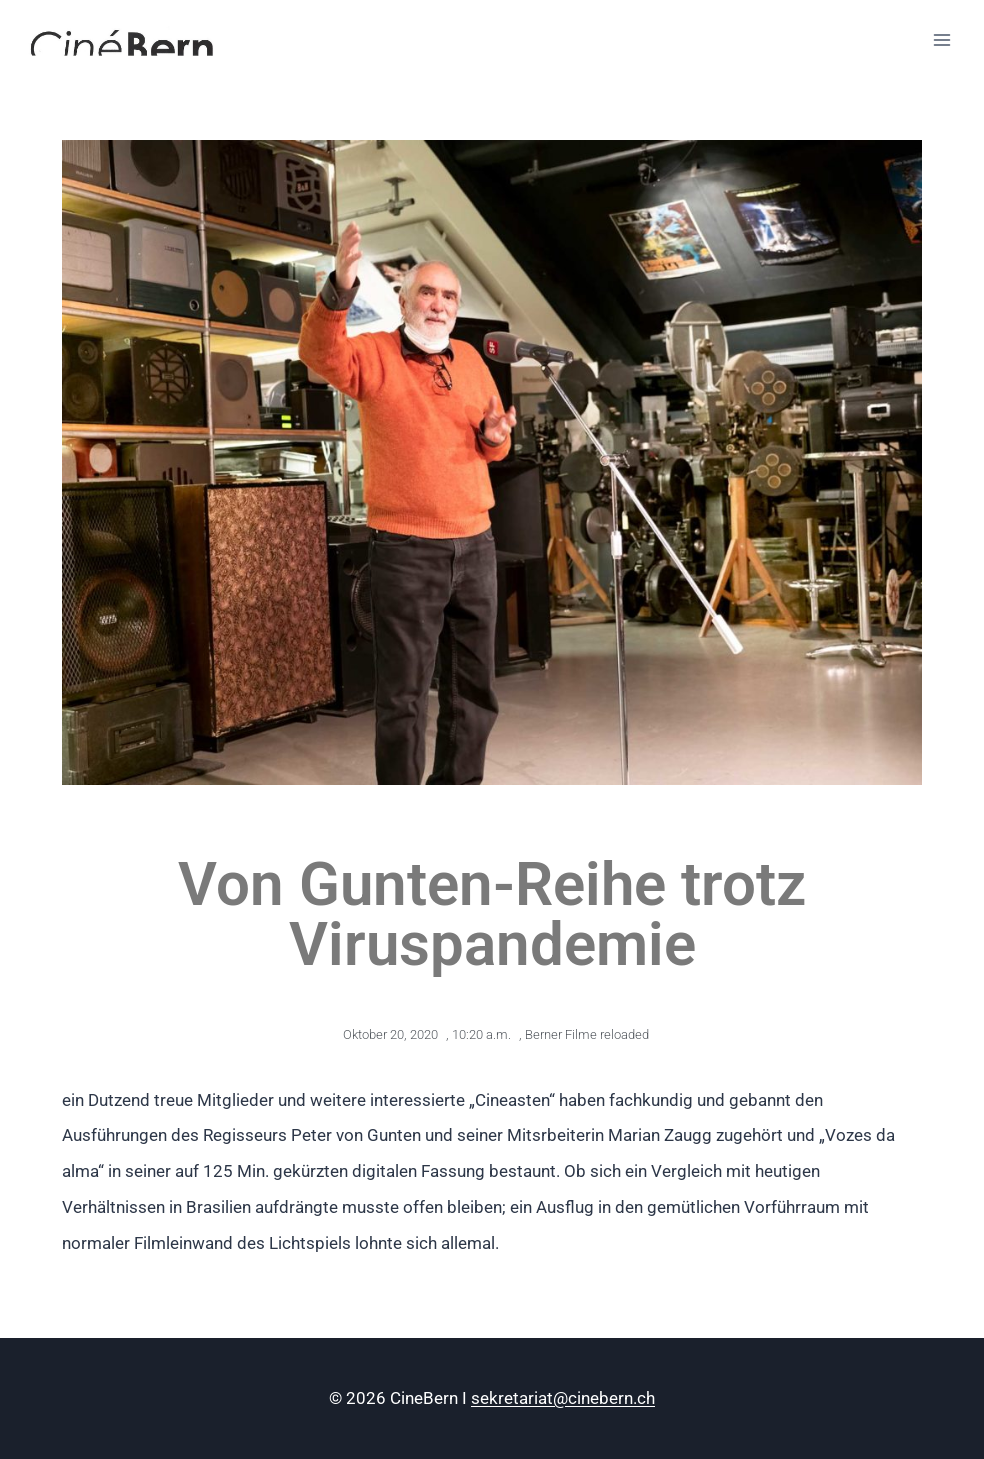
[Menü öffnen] (941, 39)
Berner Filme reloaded (587, 1034)
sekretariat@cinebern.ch (563, 1398)
